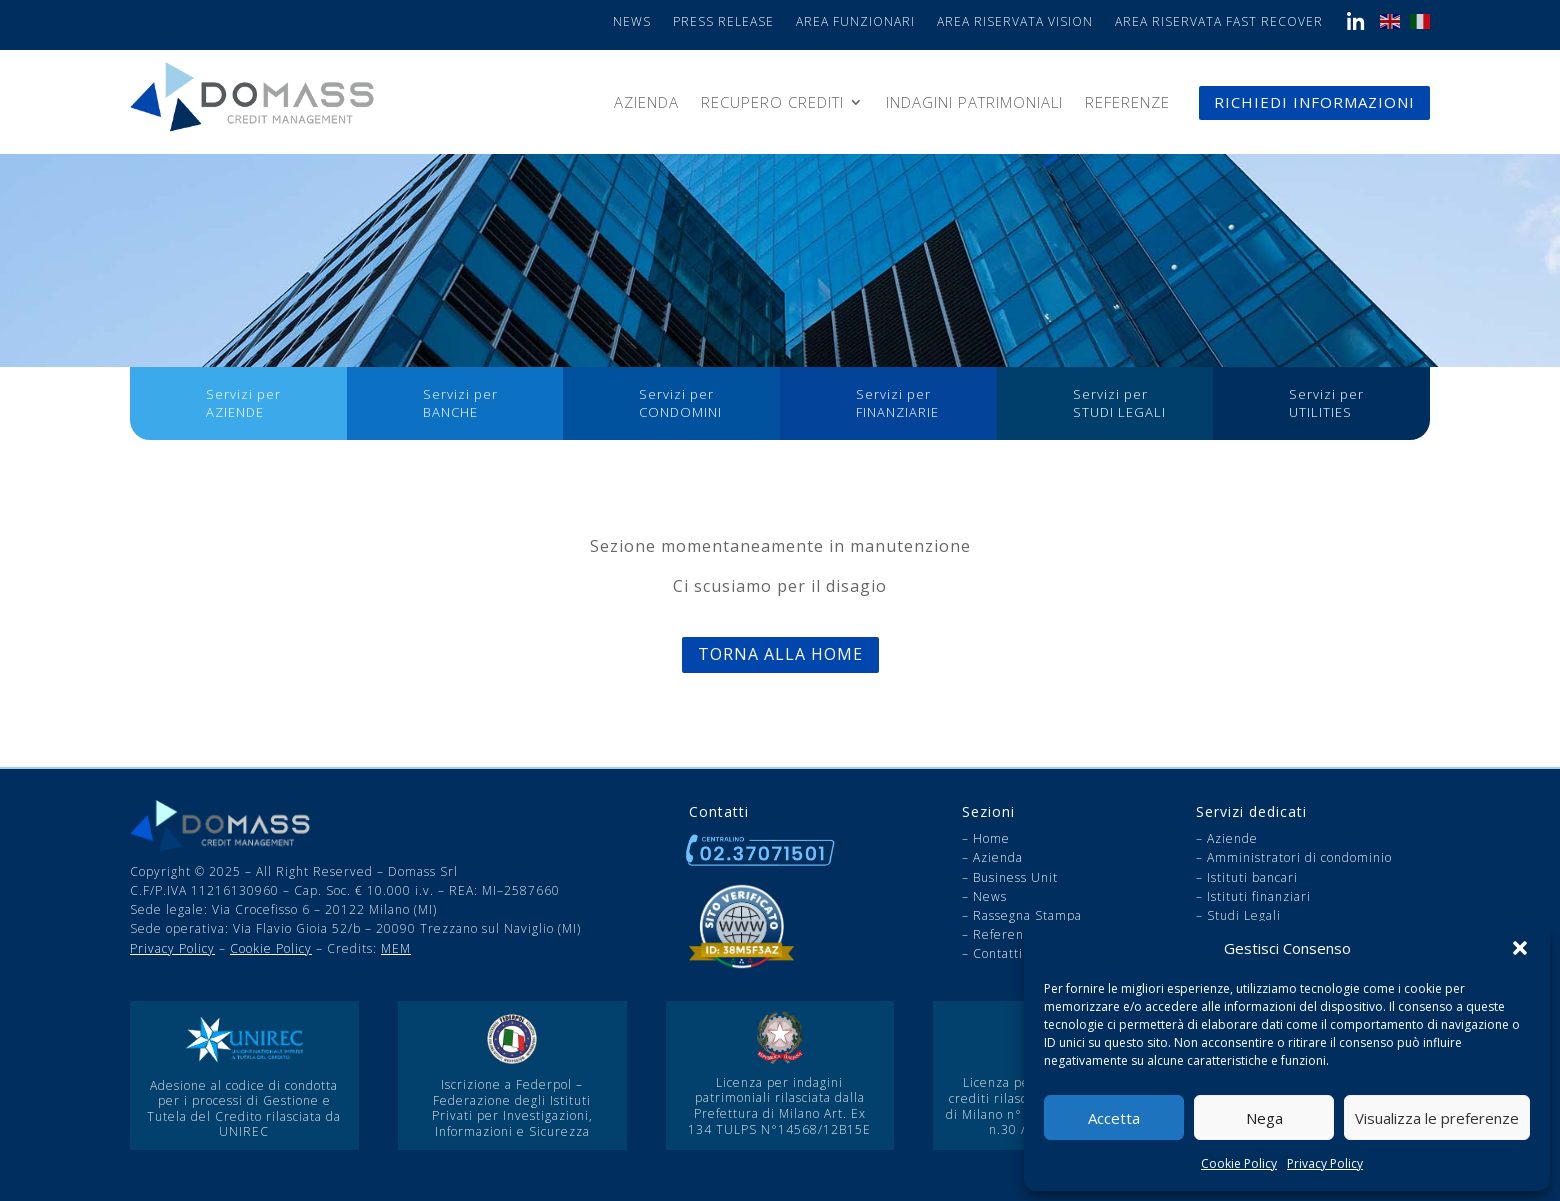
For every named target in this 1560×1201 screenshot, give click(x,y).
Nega (1264, 1118)
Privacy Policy (1325, 1163)
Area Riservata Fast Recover (1219, 22)
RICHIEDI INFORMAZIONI (1314, 102)
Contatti (998, 953)
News (632, 22)
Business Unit (1015, 877)
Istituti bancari (1252, 877)
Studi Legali (1244, 915)
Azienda (646, 103)
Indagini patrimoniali (974, 103)
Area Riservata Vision (1015, 22)
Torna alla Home (780, 654)
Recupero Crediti (772, 103)
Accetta (1114, 1118)
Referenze (1127, 103)
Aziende (1232, 838)
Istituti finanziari (1259, 896)
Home (991, 838)
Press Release (723, 22)
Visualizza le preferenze (1437, 1118)
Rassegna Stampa (1027, 915)
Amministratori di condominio (1299, 857)
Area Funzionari (855, 22)
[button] (1520, 948)
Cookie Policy (1239, 1163)
